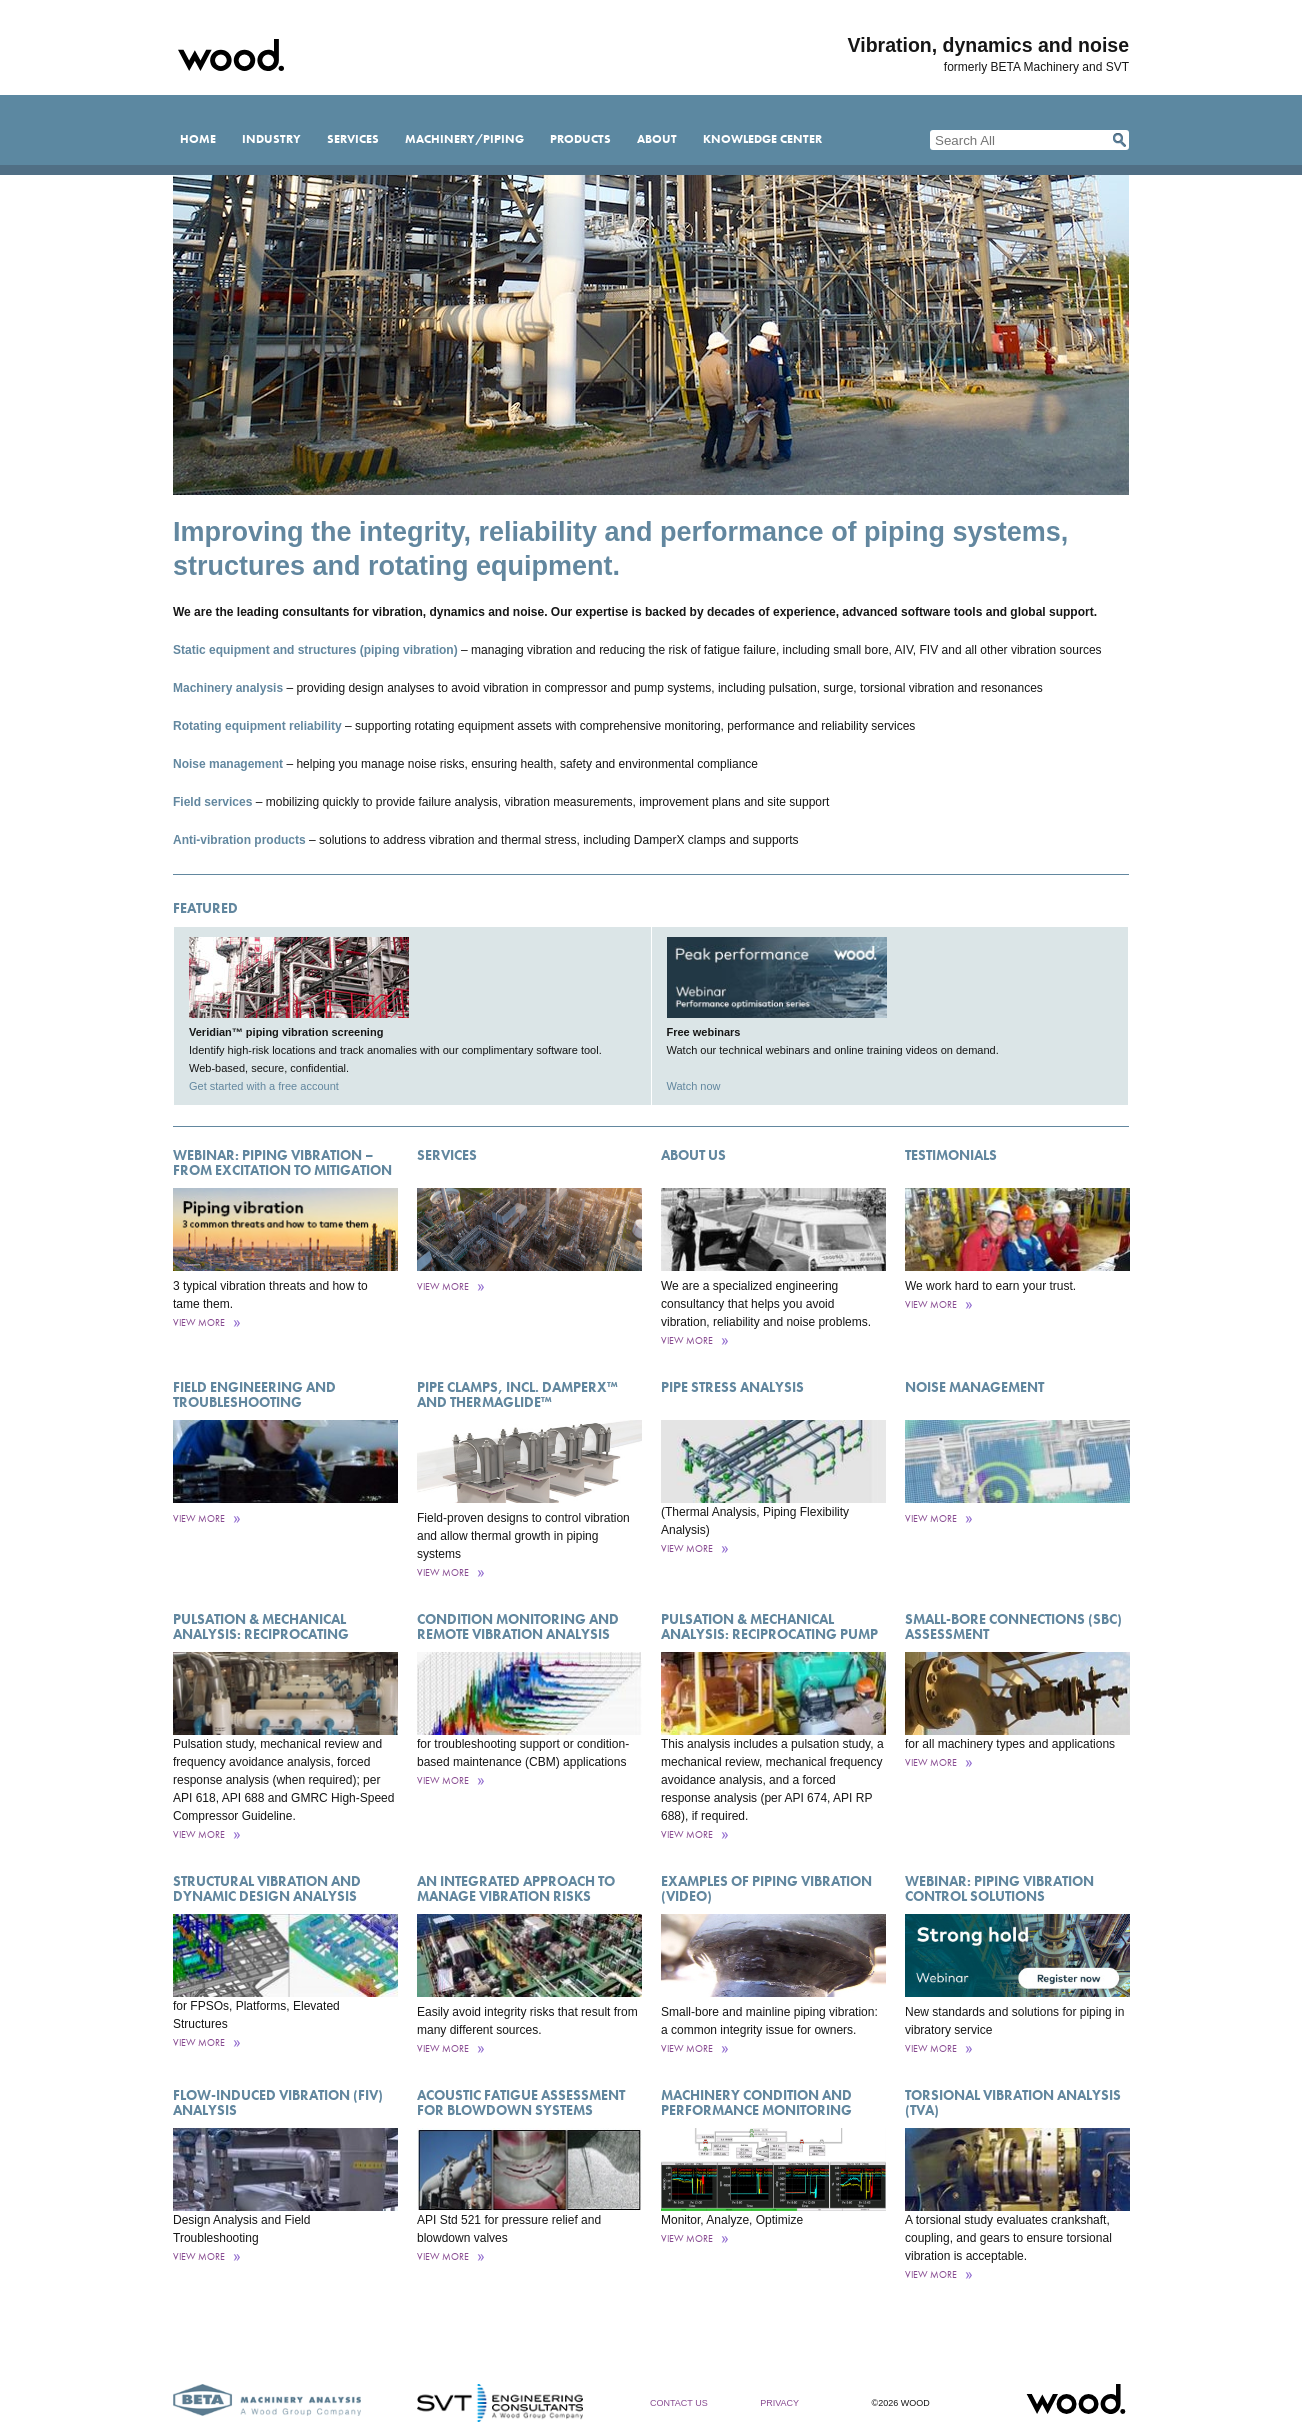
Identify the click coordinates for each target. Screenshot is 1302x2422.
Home (198, 139)
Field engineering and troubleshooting (254, 1394)
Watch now (694, 1086)
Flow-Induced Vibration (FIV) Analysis (278, 2102)
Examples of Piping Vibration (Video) (766, 1888)
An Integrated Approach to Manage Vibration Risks (516, 1888)
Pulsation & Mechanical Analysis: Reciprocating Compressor (261, 1634)
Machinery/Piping (464, 139)
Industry (271, 139)
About (657, 139)
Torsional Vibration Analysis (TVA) (1013, 2102)
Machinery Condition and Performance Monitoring (756, 2102)
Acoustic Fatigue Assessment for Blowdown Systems (521, 2102)
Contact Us (679, 2403)
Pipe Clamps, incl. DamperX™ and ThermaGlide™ (517, 1394)
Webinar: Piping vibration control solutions (999, 1888)
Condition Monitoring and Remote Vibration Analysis (518, 1626)
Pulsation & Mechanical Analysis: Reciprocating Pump (769, 1626)
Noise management (974, 1387)
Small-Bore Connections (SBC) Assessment (1013, 1626)
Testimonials (951, 1155)
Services (353, 139)
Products (580, 139)
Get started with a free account (264, 1086)
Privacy (779, 2403)
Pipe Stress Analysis (732, 1387)
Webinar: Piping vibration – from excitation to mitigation (282, 1162)
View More (199, 1322)
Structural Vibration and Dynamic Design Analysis (267, 1888)
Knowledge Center (762, 139)
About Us (693, 1155)
